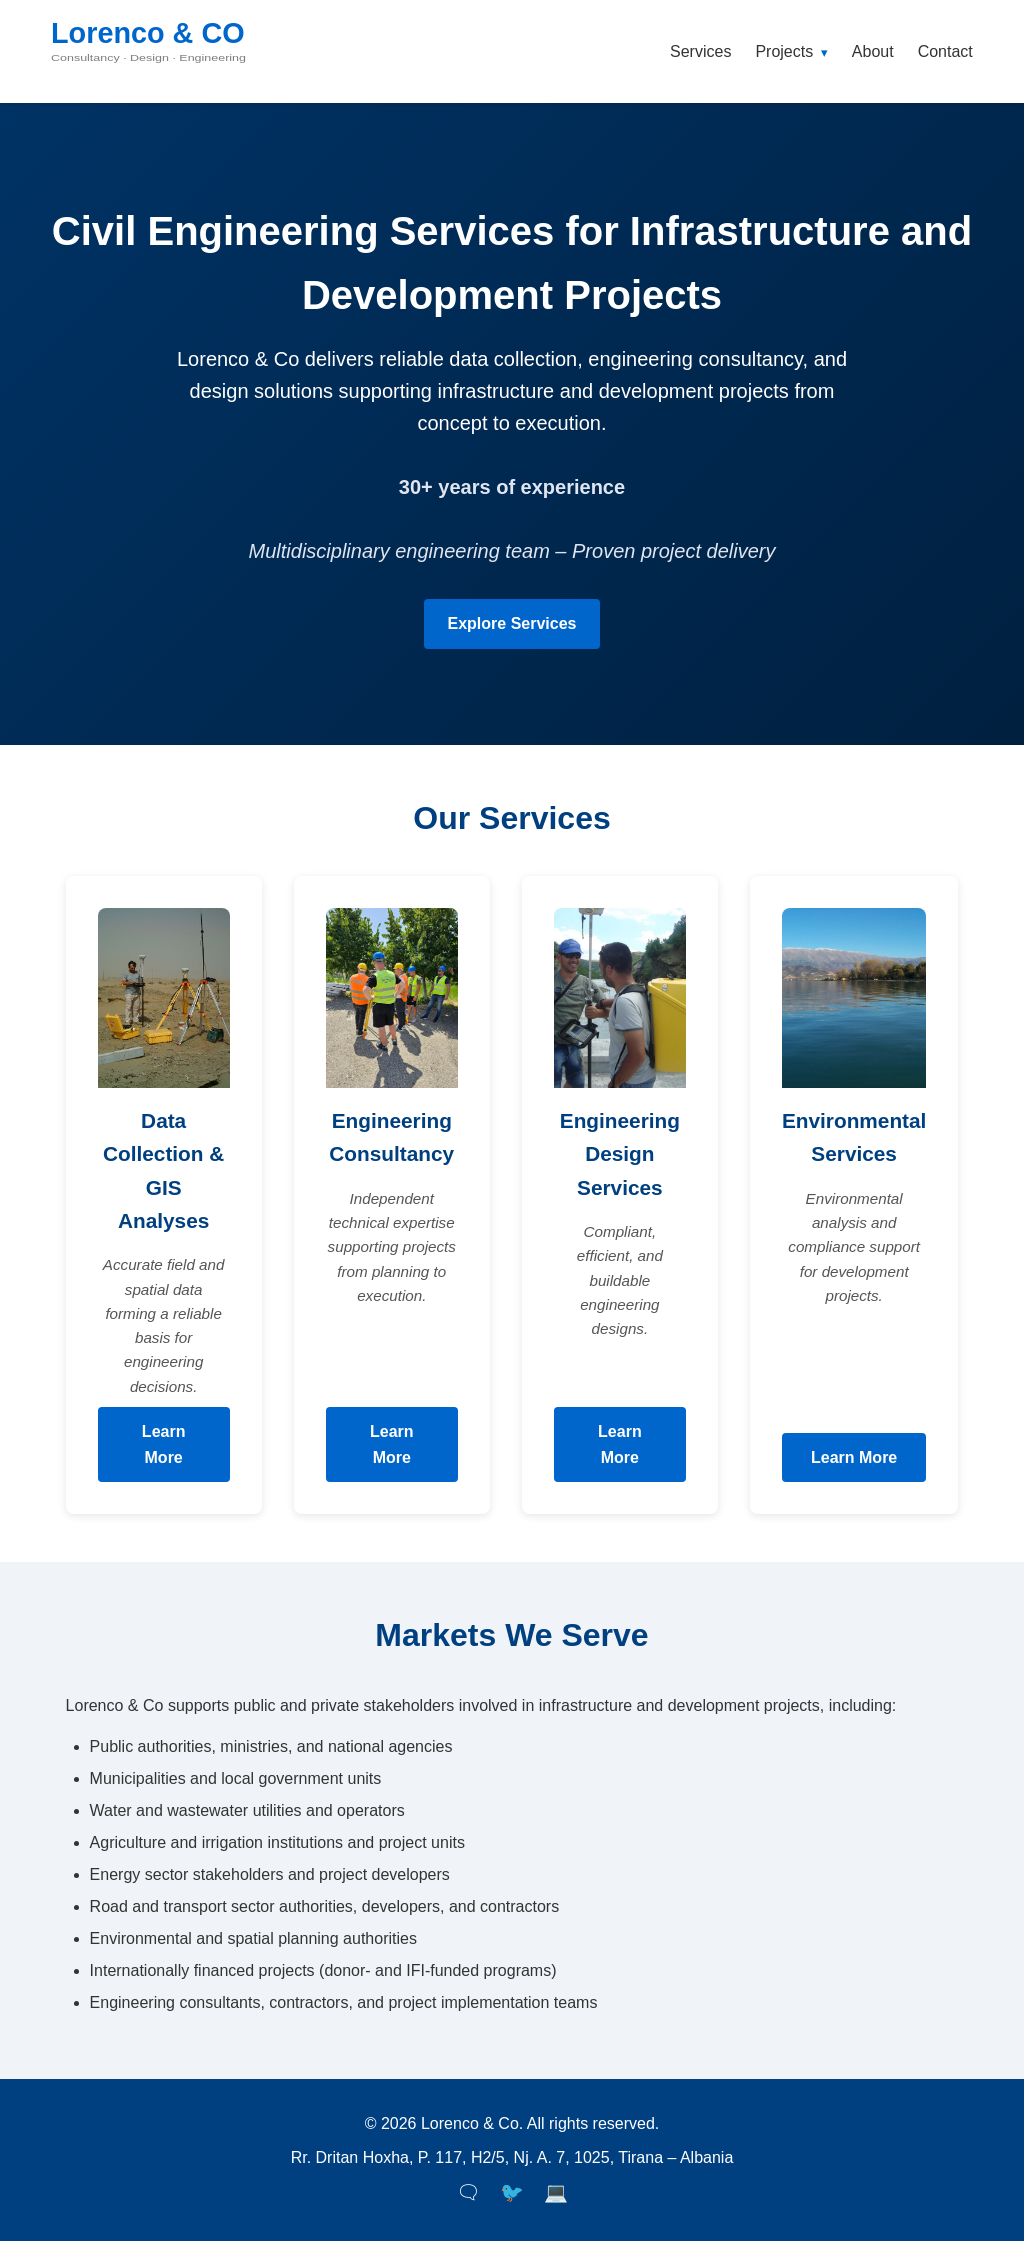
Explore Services (512, 623)
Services (700, 51)
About (873, 51)
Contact (945, 51)
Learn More (164, 1444)
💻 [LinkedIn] (556, 2192)
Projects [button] (791, 51)
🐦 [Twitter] (512, 2192)
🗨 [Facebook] (468, 2192)
